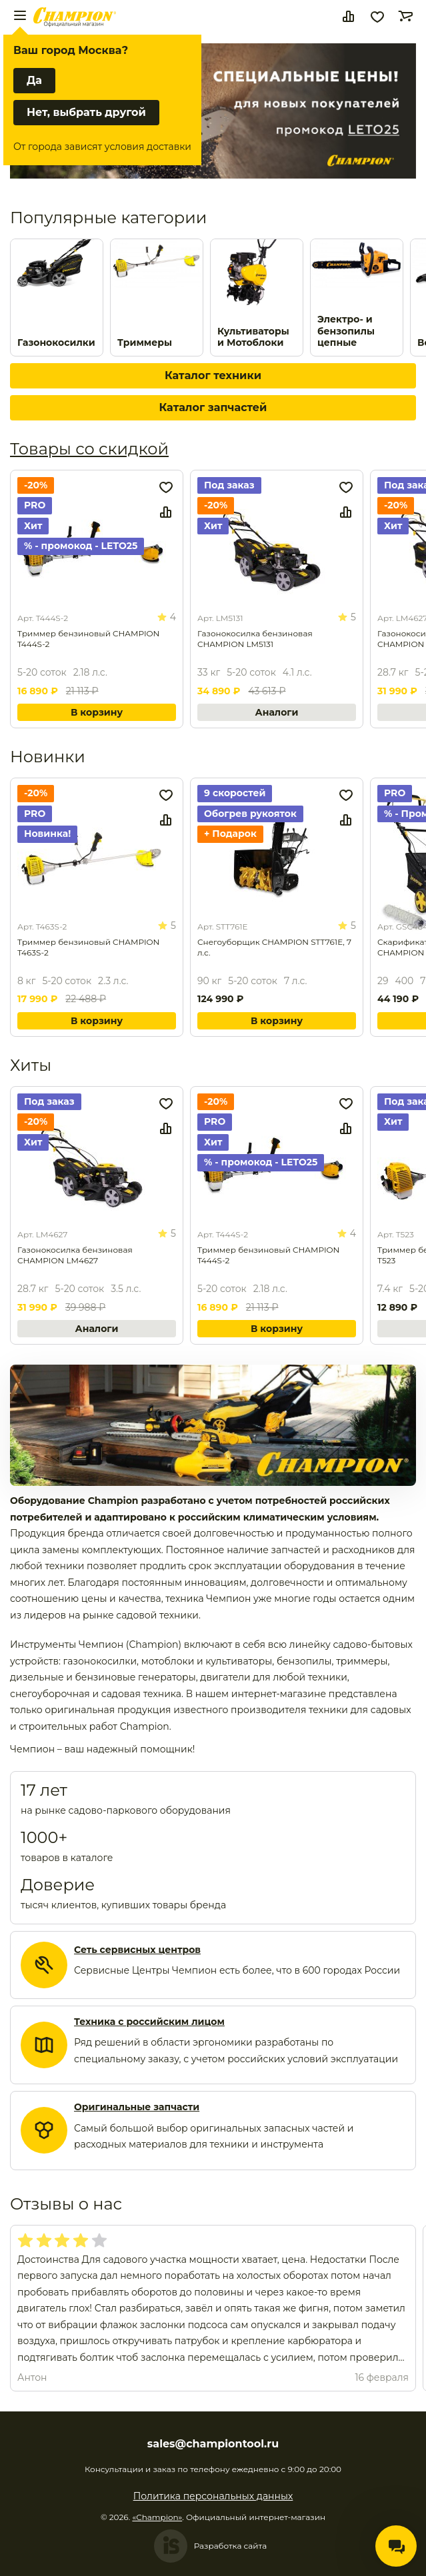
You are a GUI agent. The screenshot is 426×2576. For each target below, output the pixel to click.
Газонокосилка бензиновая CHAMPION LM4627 (75, 1255)
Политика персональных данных (213, 2496)
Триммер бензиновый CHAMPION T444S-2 (88, 638)
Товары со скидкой (89, 448)
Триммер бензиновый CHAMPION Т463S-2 (88, 947)
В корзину (97, 712)
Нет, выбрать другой (86, 112)
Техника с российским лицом (149, 2022)
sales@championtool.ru (213, 2444)
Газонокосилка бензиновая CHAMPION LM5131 (255, 638)
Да (34, 80)
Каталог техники (213, 375)
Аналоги (277, 712)
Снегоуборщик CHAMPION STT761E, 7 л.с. (274, 947)
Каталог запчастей (213, 407)
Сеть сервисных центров (137, 1950)
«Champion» (157, 2517)
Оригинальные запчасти (136, 2107)
